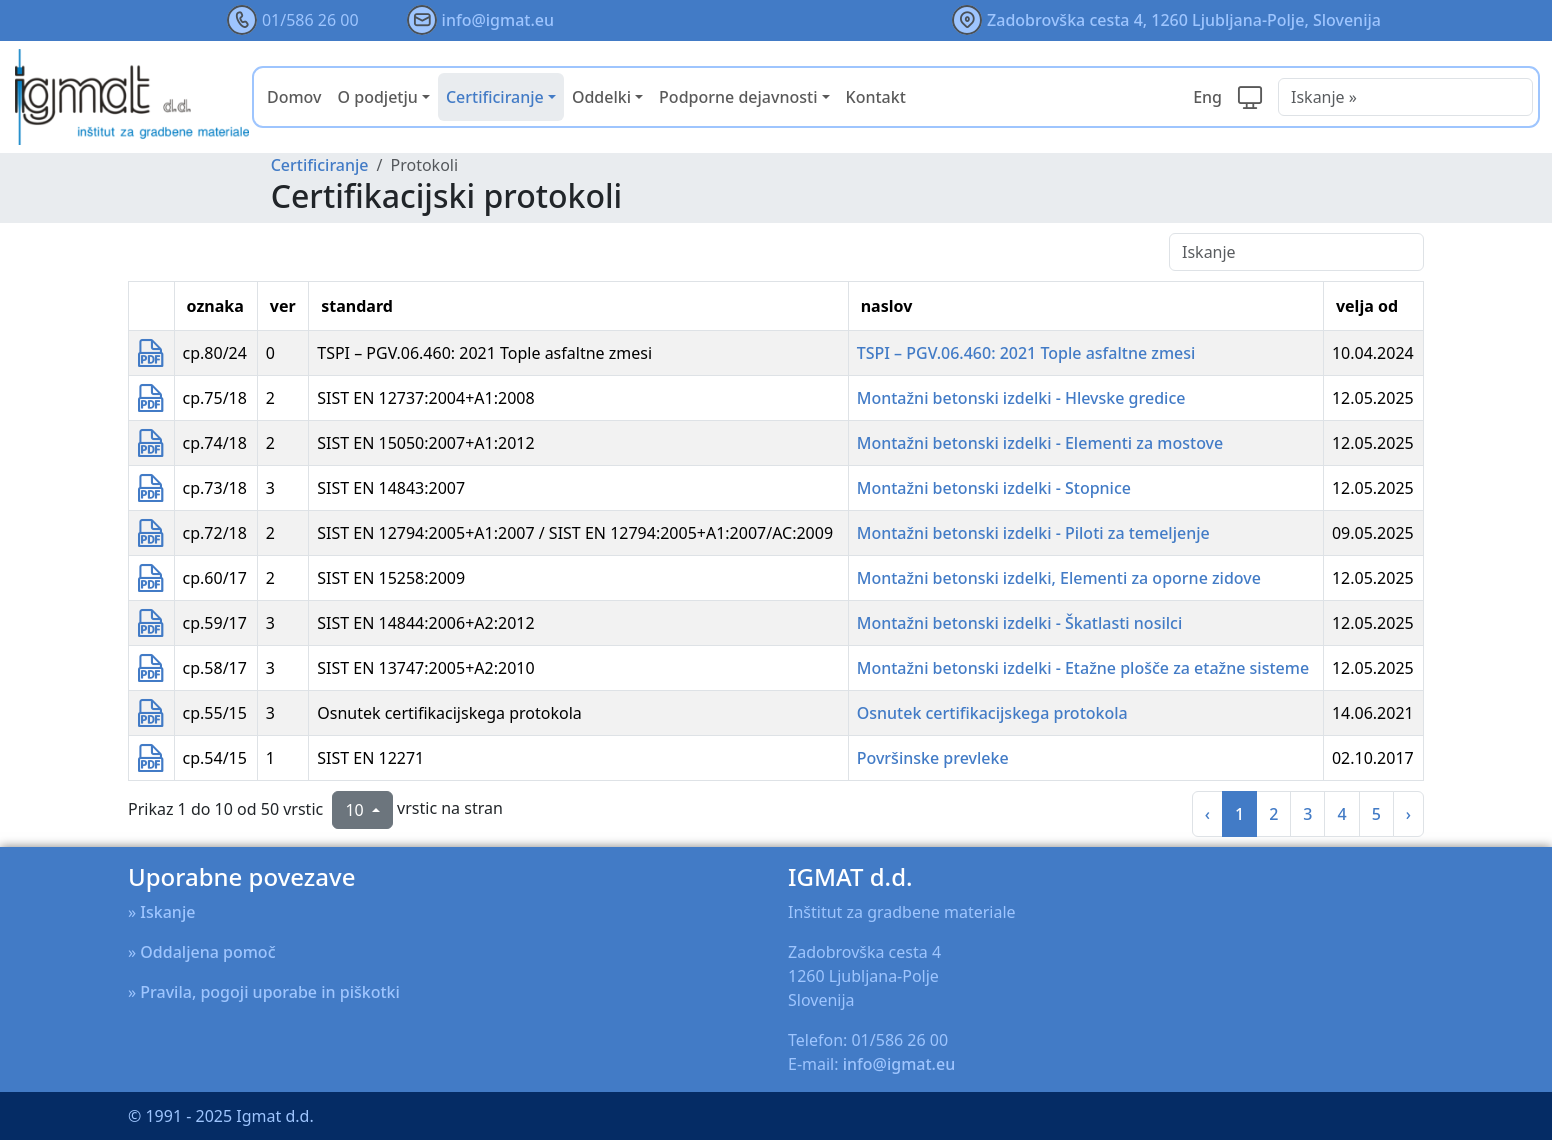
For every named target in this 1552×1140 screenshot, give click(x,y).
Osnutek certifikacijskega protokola (992, 713)
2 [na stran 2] (1273, 814)
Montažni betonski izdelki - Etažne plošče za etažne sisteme (1083, 668)
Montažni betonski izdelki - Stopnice (994, 488)
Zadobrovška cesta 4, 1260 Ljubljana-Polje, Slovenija (1184, 20)
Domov (294, 97)
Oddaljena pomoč (207, 952)
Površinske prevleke (933, 758)
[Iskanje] (1296, 252)
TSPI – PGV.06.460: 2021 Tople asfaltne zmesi (1026, 353)
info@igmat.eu (498, 20)
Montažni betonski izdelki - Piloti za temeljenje (1033, 533)
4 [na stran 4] (1341, 814)
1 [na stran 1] (1239, 814)
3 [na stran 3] (1307, 814)
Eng (1207, 97)
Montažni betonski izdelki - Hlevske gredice (1021, 398)
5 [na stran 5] (1376, 814)
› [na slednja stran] (1408, 814)
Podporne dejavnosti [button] (738, 97)
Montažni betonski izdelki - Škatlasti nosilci (1020, 623)
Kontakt (876, 97)
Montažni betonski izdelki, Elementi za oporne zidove (1059, 578)
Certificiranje (320, 165)
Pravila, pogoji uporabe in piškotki (270, 992)
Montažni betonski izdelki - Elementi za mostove (1040, 443)
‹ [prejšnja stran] (1207, 814)
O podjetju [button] (378, 97)
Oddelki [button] (601, 97)
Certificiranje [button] (495, 97)
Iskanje (167, 912)
